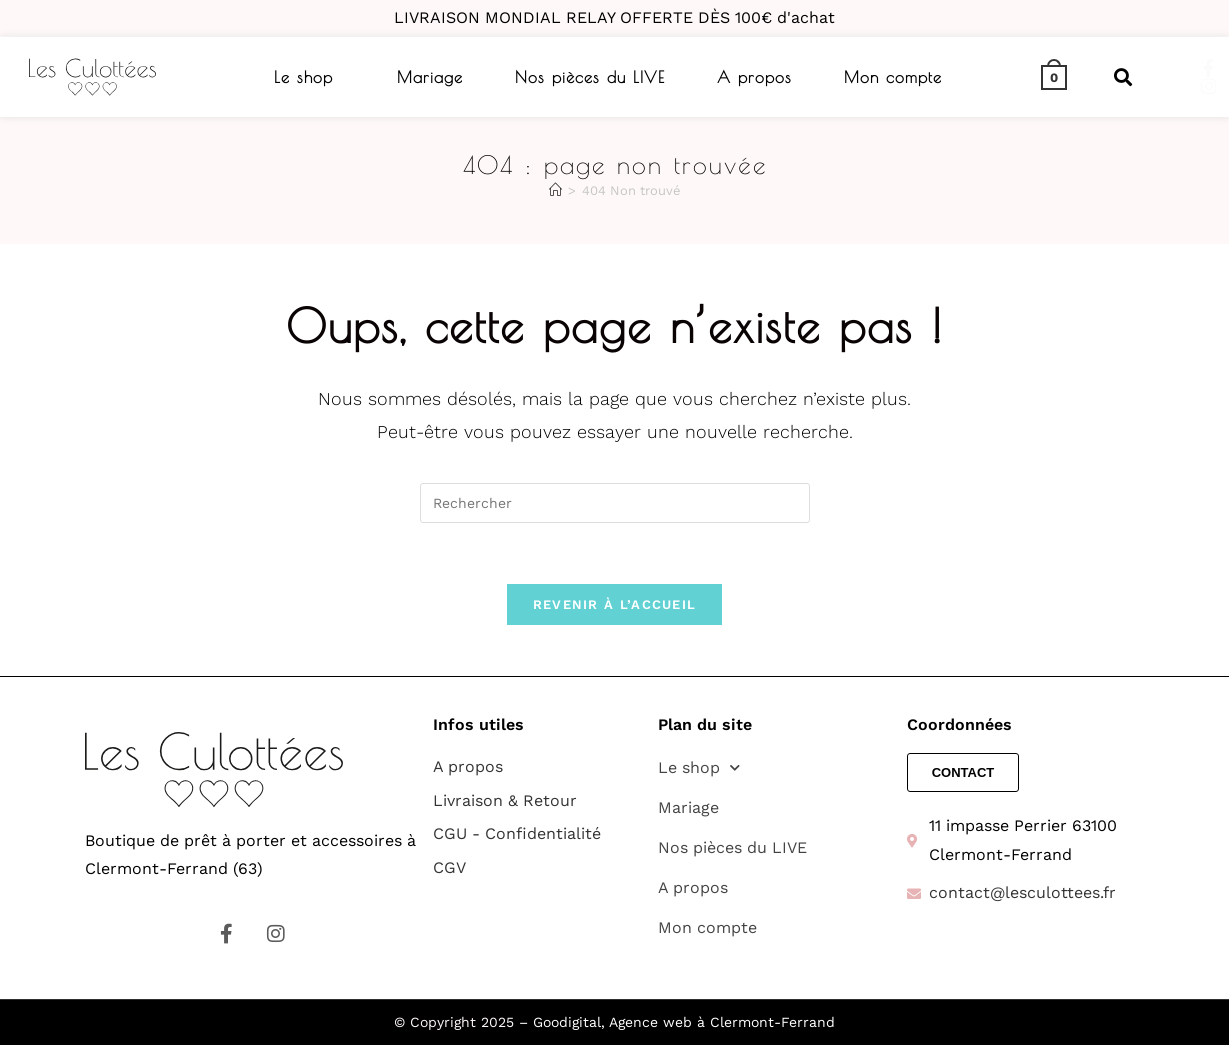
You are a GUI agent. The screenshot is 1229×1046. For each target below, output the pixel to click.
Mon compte (893, 77)
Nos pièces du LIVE (590, 77)
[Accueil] (555, 190)
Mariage (430, 77)
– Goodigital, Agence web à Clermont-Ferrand (674, 1023)
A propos (754, 77)
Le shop (303, 77)
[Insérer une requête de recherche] (615, 503)
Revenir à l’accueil (615, 604)
